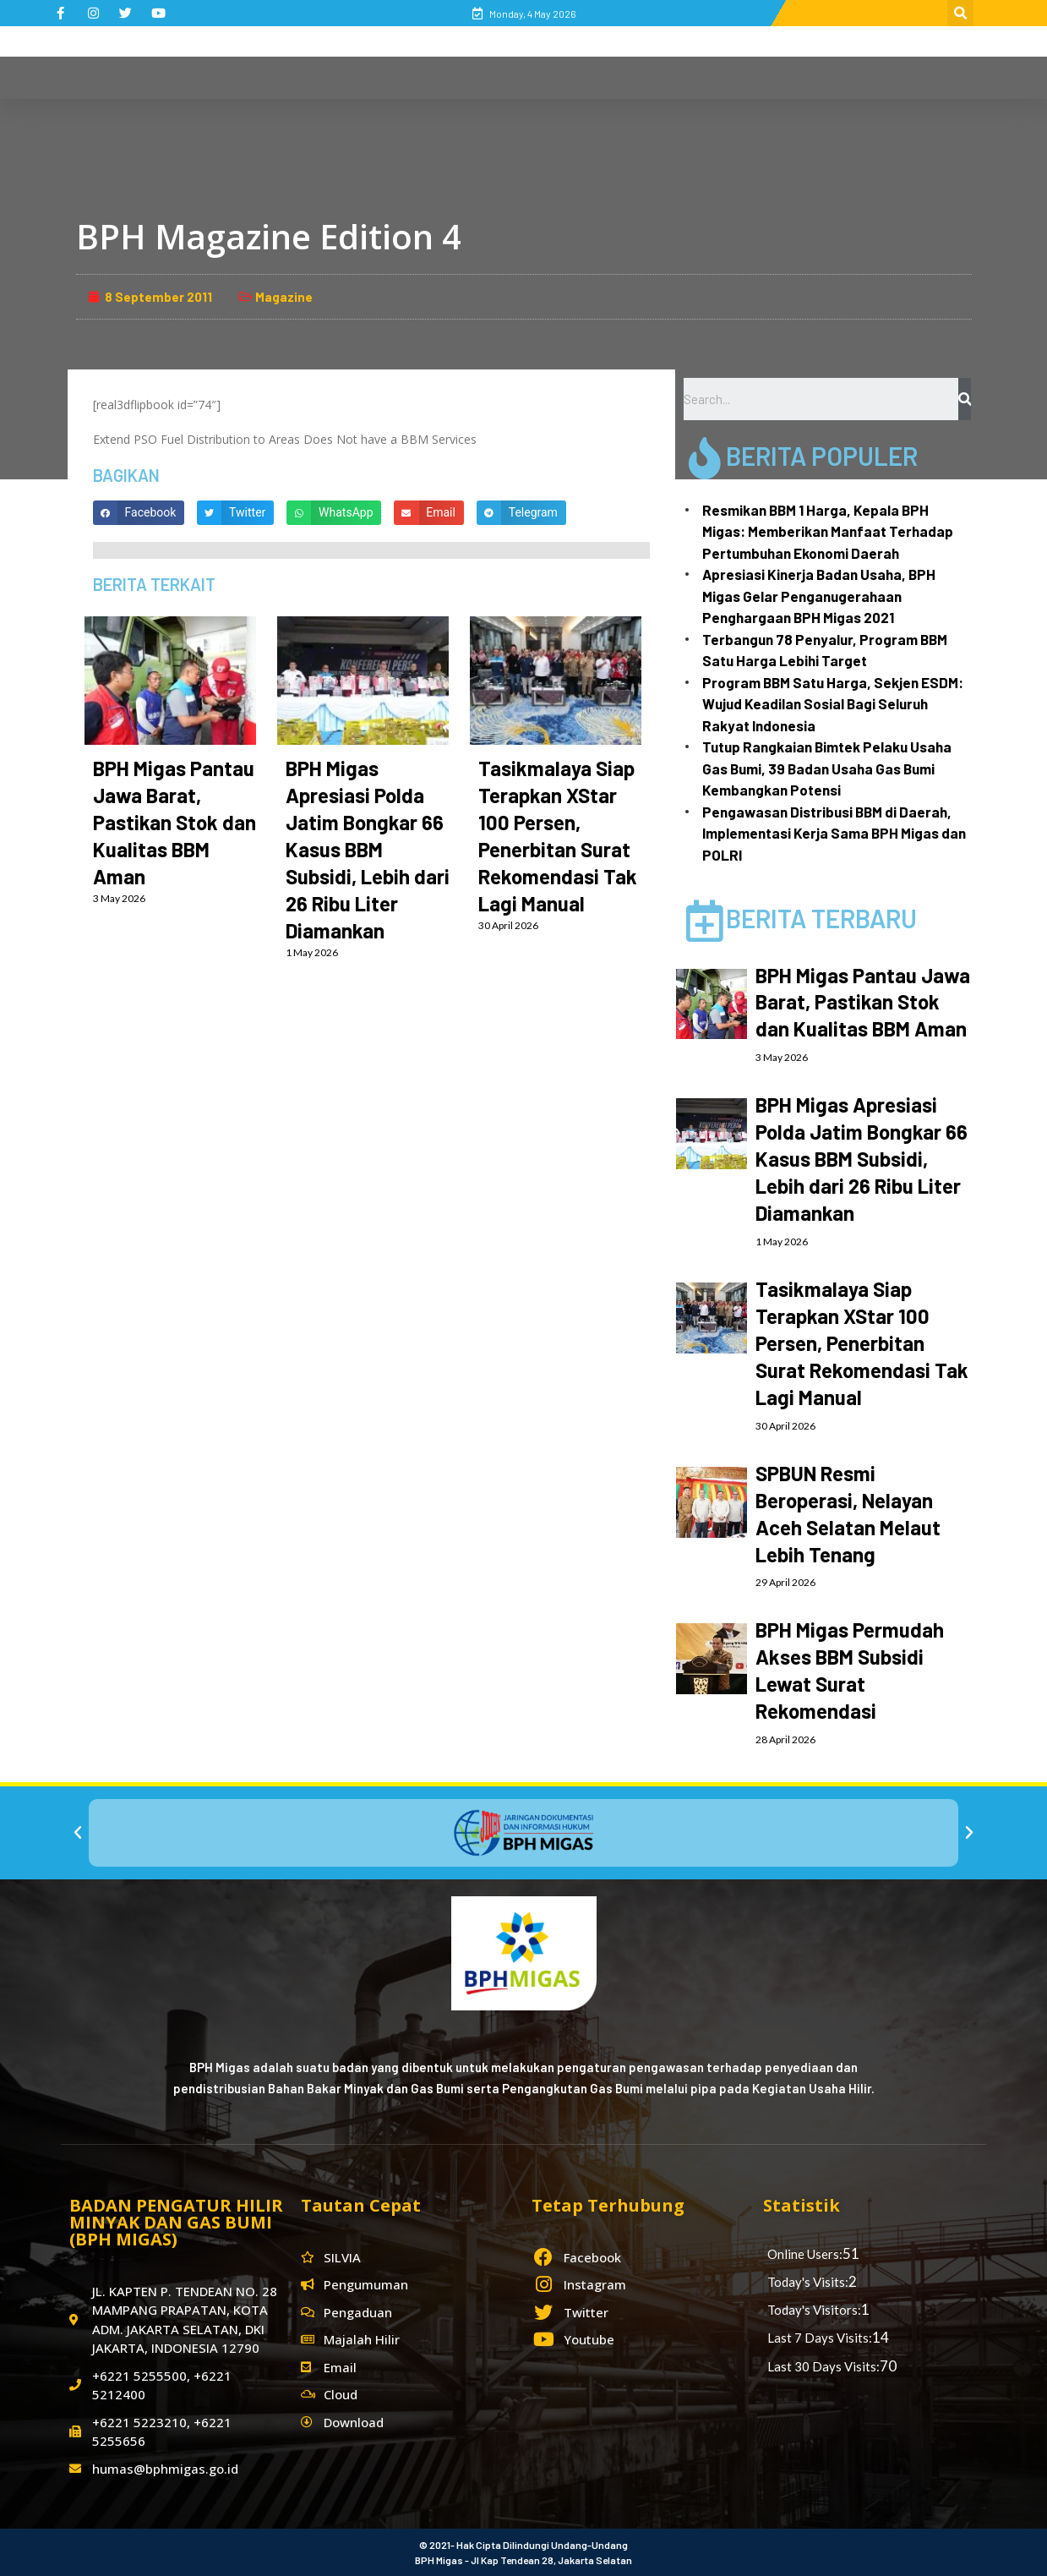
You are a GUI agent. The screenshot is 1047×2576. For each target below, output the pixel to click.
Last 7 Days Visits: (819, 2337)
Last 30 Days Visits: (823, 2366)
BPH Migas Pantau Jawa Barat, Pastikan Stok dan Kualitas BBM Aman (174, 822)
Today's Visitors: (814, 2309)
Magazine (284, 296)
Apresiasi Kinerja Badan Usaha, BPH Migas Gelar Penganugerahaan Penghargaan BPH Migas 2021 (818, 596)
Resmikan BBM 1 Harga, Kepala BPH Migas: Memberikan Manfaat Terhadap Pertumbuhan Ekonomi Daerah (827, 531)
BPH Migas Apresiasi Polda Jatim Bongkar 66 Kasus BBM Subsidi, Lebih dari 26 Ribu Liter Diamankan (368, 849)
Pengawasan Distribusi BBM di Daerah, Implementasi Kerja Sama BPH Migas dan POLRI (834, 833)
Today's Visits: (807, 2281)
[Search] (964, 399)
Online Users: (805, 2254)
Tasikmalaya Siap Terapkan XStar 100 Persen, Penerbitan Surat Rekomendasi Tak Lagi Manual (861, 1343)
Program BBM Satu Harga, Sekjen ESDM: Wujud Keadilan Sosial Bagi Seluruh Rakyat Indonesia (832, 704)
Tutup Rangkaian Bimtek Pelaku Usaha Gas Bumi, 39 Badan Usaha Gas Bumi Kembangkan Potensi (827, 768)
